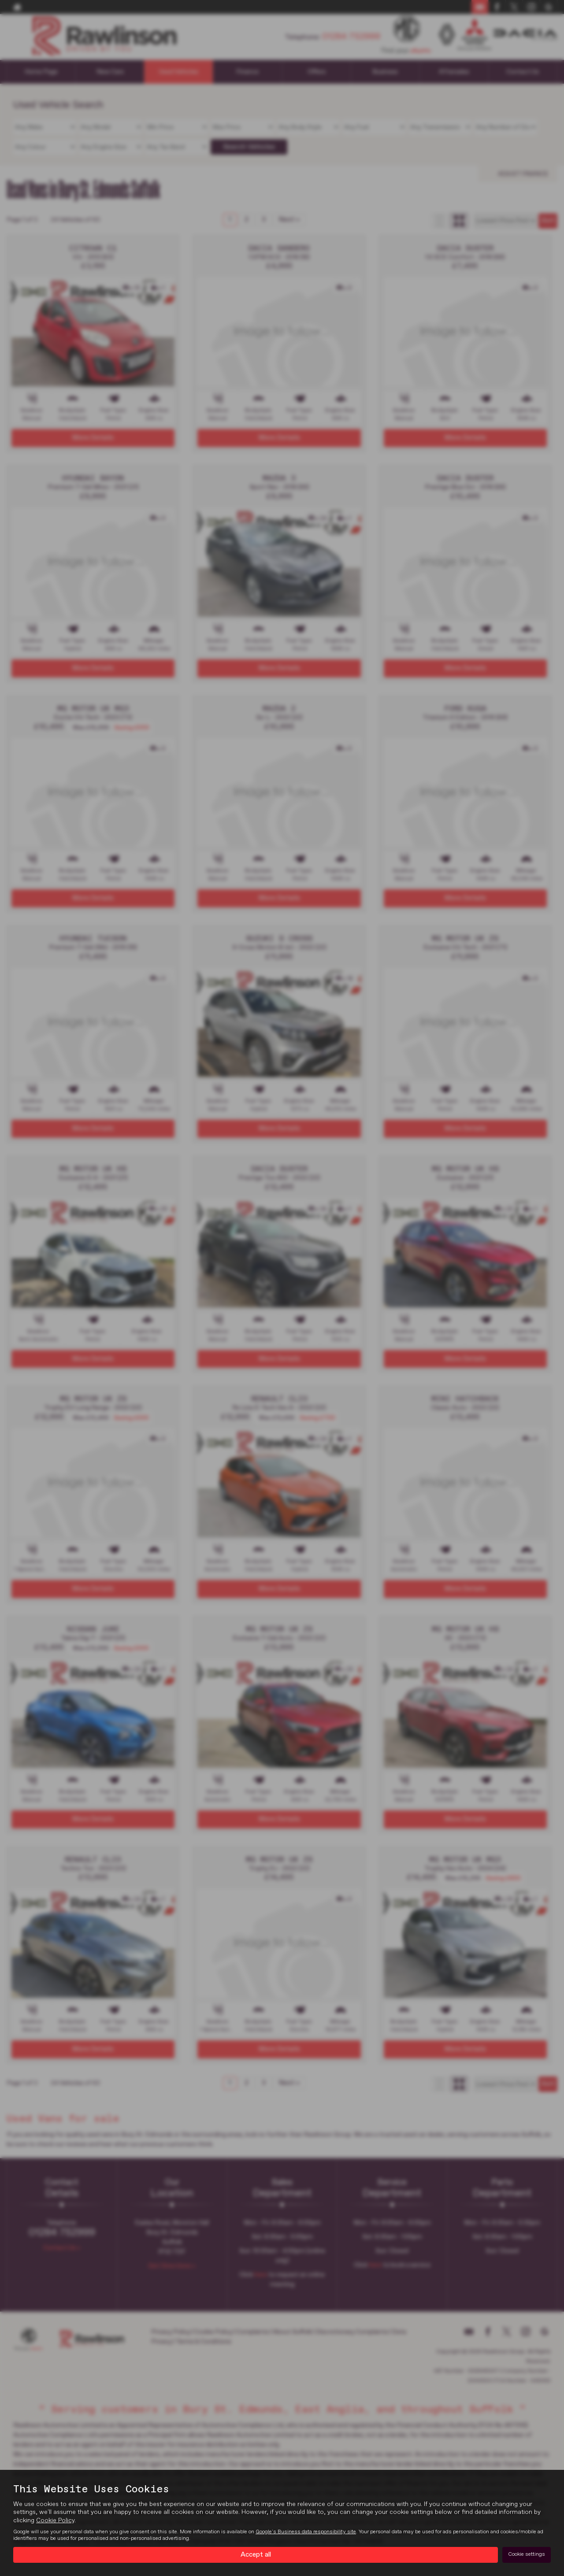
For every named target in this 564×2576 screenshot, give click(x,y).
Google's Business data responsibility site (306, 2531)
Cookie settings (526, 2554)
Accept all (255, 2554)
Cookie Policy (55, 2520)
